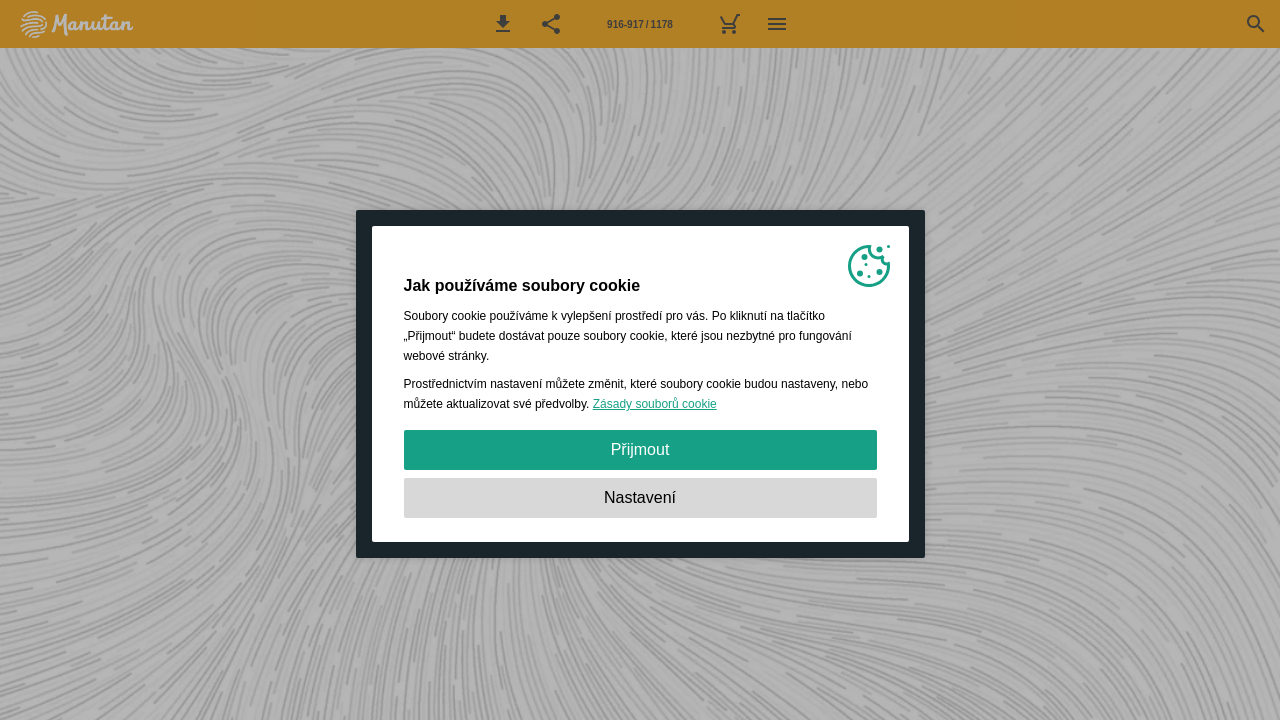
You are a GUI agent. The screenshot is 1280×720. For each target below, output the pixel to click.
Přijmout (640, 449)
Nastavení (640, 497)
